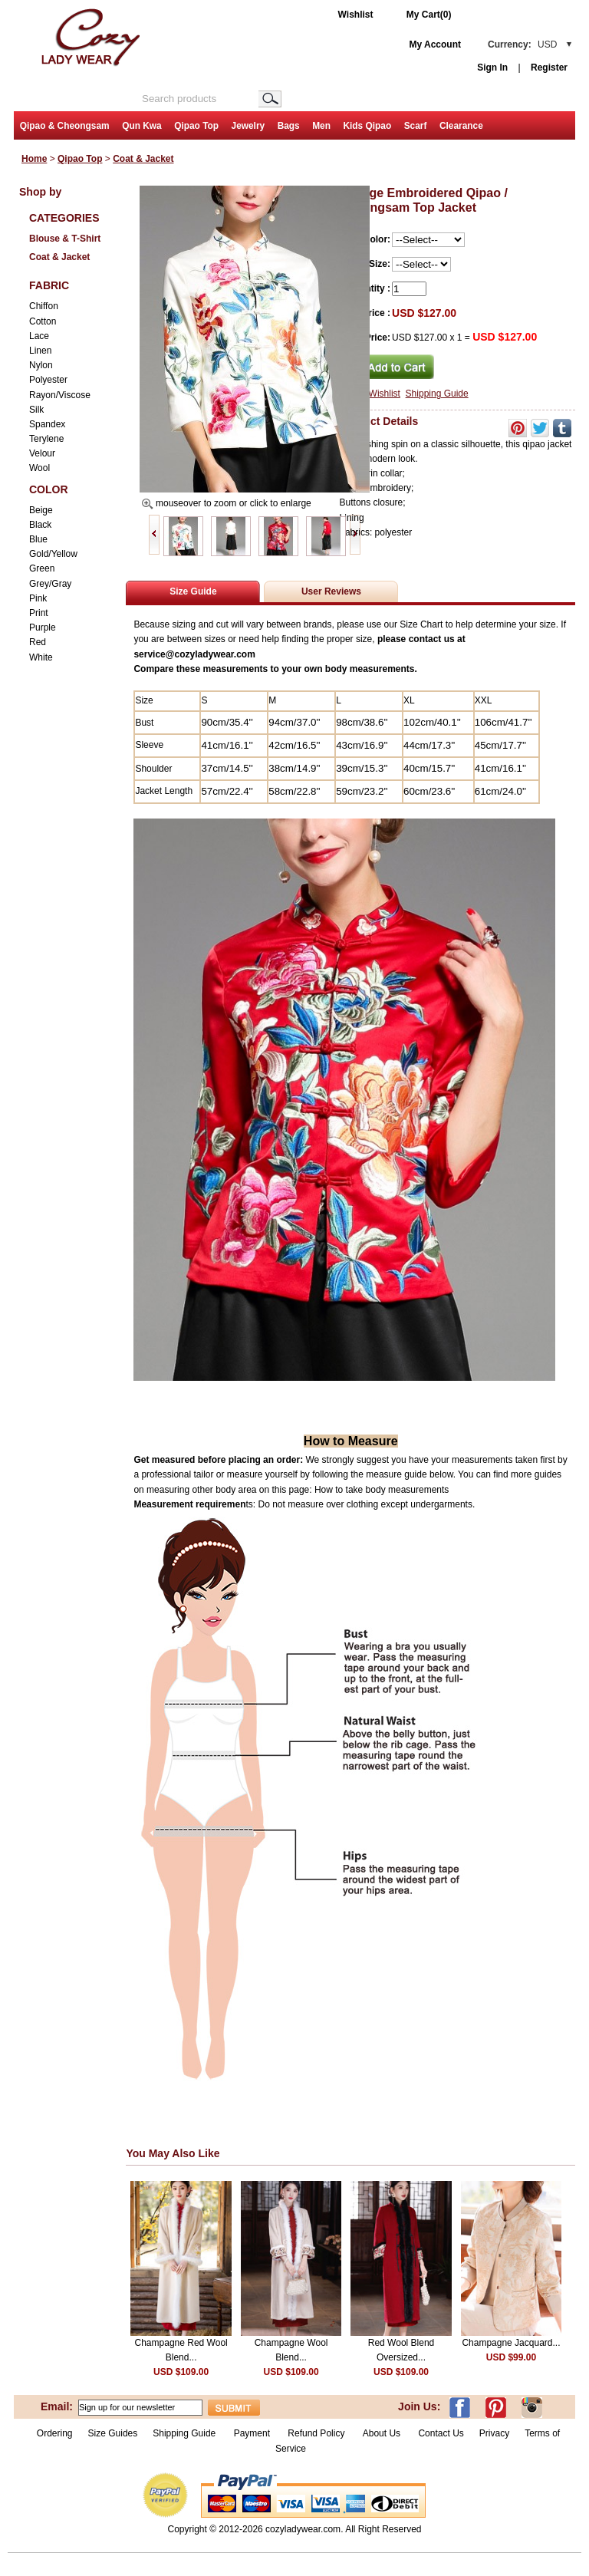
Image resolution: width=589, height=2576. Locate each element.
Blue (38, 539)
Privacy (494, 2433)
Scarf (415, 125)
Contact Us (440, 2433)
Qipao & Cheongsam (65, 125)
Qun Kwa (142, 125)
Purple (42, 627)
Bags (289, 125)
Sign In (492, 67)
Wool (39, 468)
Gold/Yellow (53, 553)
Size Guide (192, 591)
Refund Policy (316, 2433)
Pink (38, 598)
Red (37, 642)
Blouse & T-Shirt (64, 238)
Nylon (41, 365)
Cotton (42, 321)
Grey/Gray (50, 583)
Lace (39, 336)
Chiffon (43, 306)
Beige (41, 510)
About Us (383, 2433)
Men (321, 125)
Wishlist (355, 14)
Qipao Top (196, 125)
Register (549, 67)
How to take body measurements (383, 1489)
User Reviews (331, 591)
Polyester (48, 379)
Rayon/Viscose (59, 395)
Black (40, 524)
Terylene (46, 438)
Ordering (55, 2433)
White (41, 657)
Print (38, 613)
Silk (36, 409)
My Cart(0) (429, 14)
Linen (40, 350)
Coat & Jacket (143, 158)
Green (41, 568)
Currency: (522, 44)
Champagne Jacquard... (511, 2342)
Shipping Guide (437, 393)
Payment (252, 2433)
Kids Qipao (367, 125)
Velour (42, 453)
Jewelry (248, 125)
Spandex (47, 424)
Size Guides (113, 2433)
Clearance (461, 125)
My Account (435, 44)
